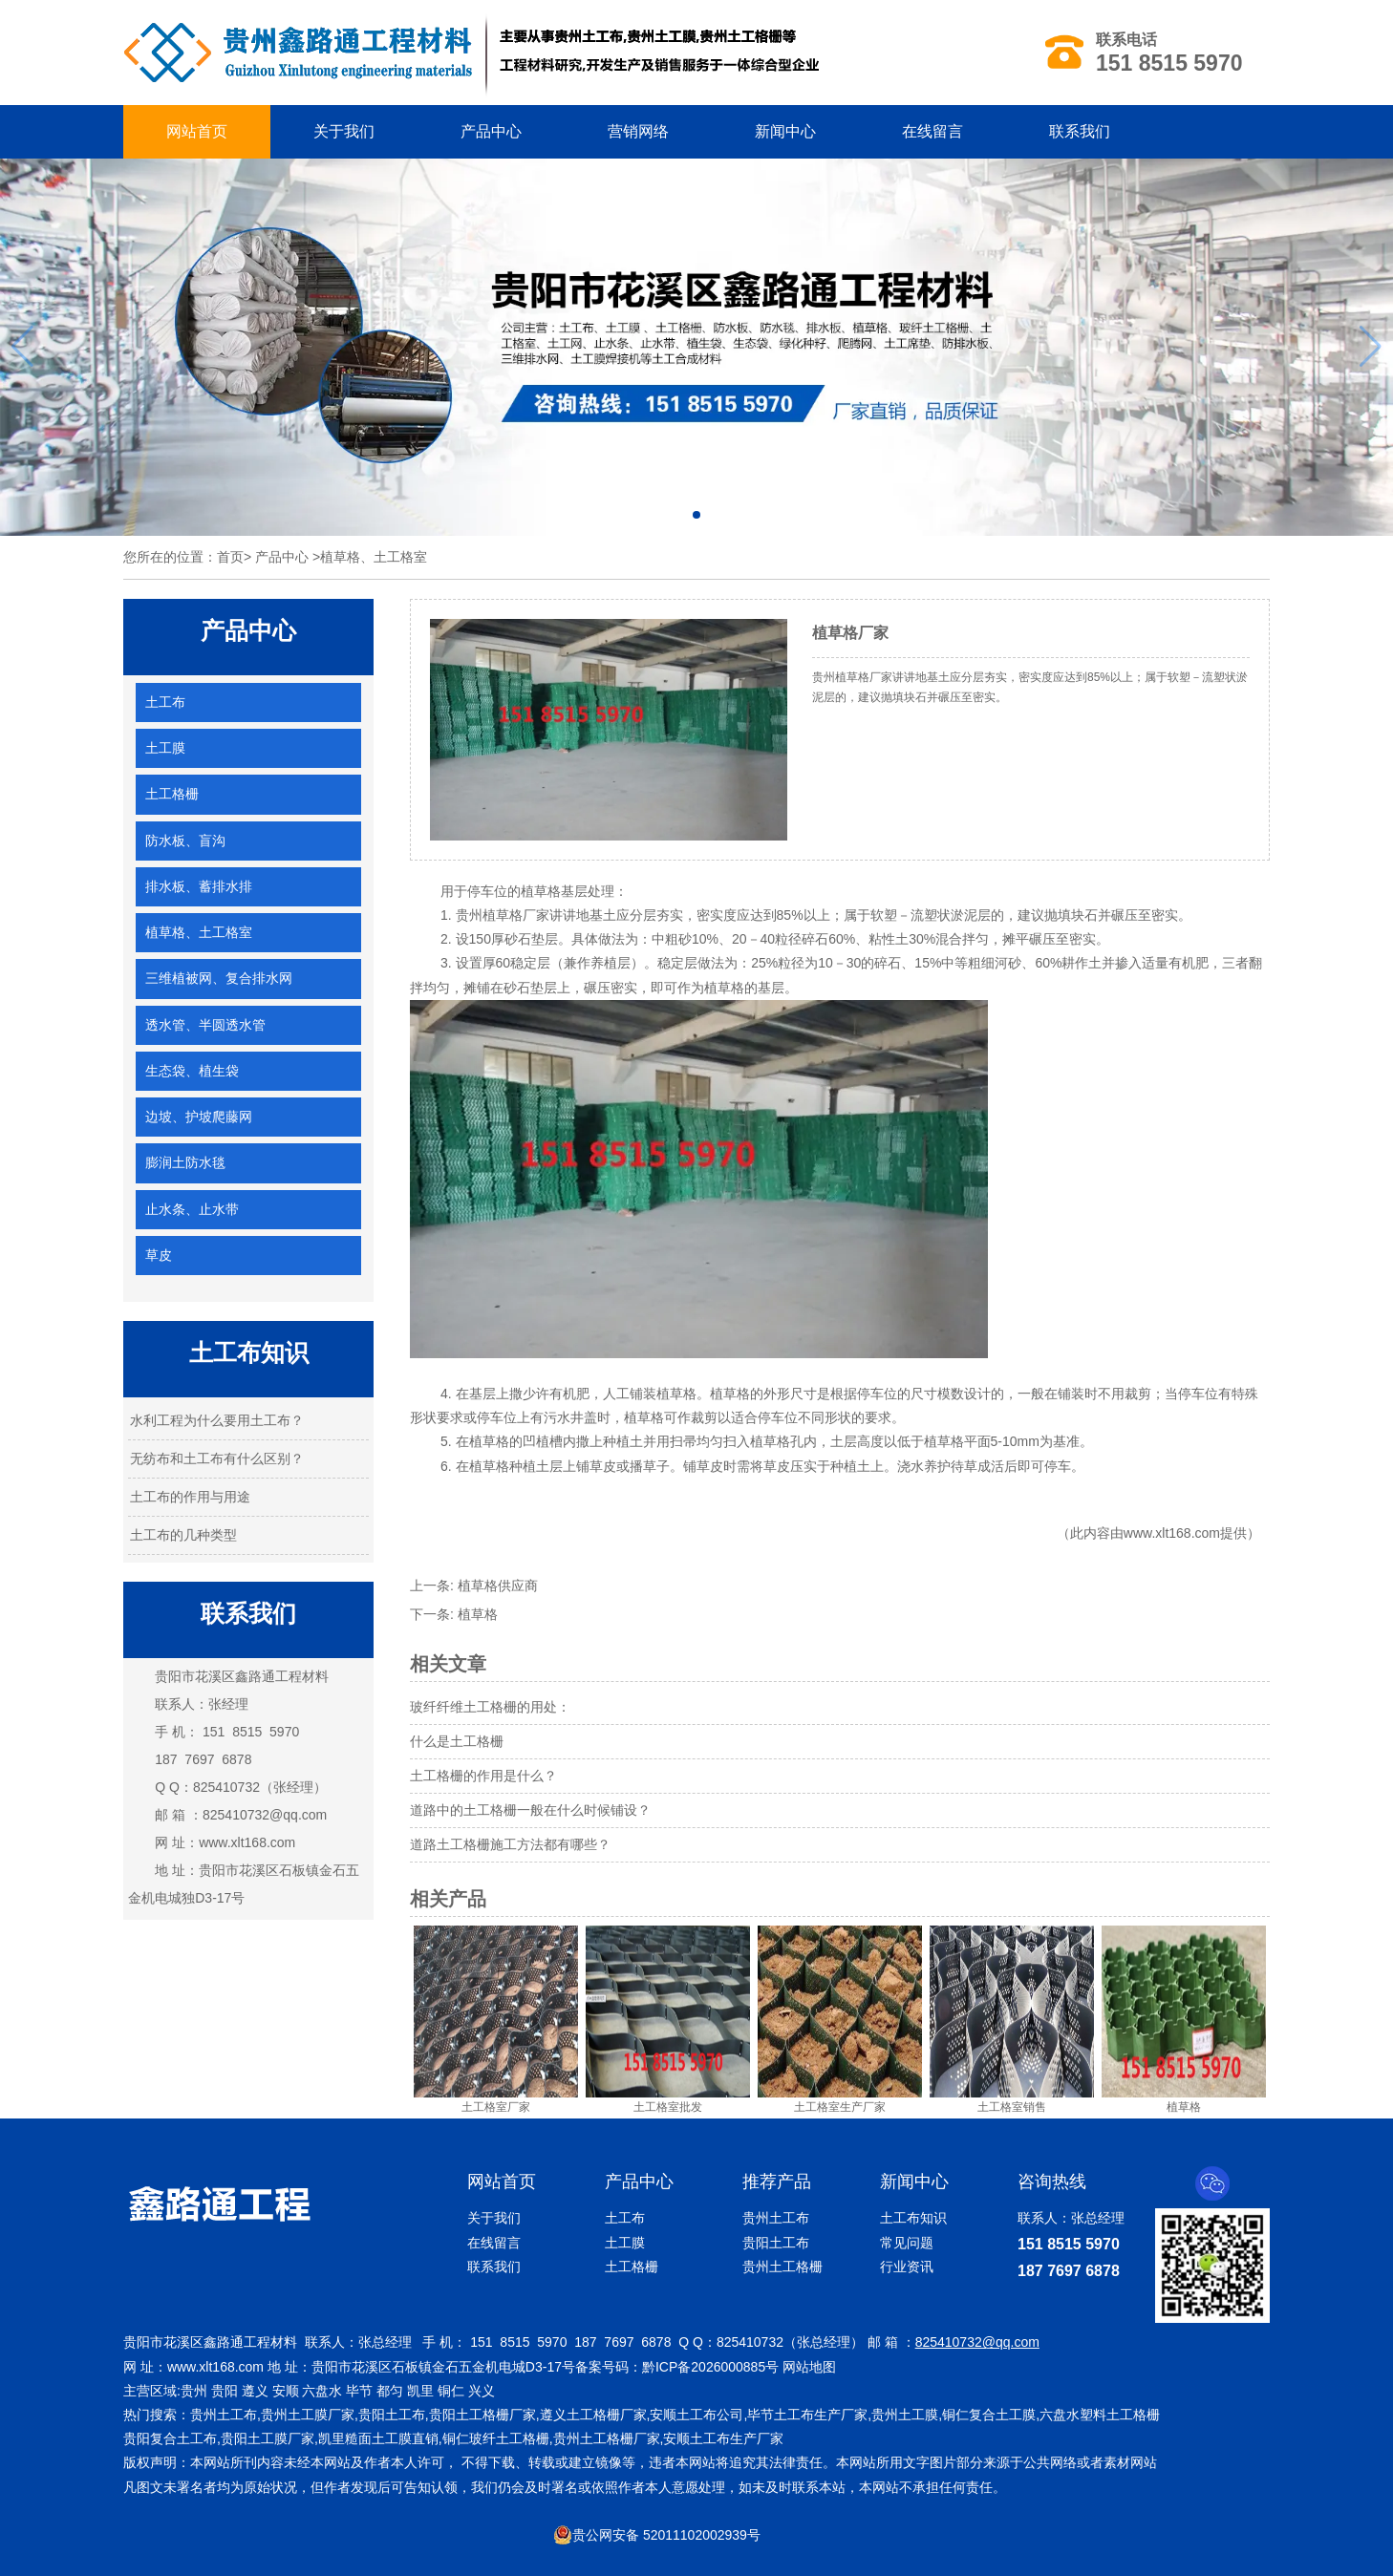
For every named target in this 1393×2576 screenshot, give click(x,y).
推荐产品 (776, 2181)
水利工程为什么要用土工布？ (217, 1420)
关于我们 (344, 131)
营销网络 (638, 131)
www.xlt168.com (247, 1842)
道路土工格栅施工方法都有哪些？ (510, 1844)
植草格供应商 (498, 1585)
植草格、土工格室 (198, 932)
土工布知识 (913, 2217)
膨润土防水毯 (185, 1162)
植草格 (478, 1614)
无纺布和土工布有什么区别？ (217, 1458)
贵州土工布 (775, 2217)
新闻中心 (785, 131)
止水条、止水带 (192, 1209)
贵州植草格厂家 (502, 915)
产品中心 (491, 131)
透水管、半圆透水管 (205, 1025)
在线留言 (932, 131)
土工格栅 (172, 793)
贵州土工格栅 (782, 2266)
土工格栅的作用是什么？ (483, 1775)
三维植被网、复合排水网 (218, 978)
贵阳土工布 (775, 2242)
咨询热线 (1052, 2181)
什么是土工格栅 (457, 1741)
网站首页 (196, 131)
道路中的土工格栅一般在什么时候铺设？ (530, 1810)
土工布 (165, 702)
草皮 (158, 1255)
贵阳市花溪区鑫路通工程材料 (242, 1676)
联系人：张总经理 (1071, 2217)
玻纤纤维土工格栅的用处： (490, 1706)
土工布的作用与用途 (190, 1496)
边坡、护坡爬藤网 (198, 1116)
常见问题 (906, 2242)
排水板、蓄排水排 (198, 886)
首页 (230, 556)
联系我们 (1079, 131)
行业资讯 (906, 2266)
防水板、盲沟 (185, 840)
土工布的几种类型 (183, 1535)
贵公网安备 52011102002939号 (657, 2534)
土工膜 (165, 748)
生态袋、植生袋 (192, 1070)
